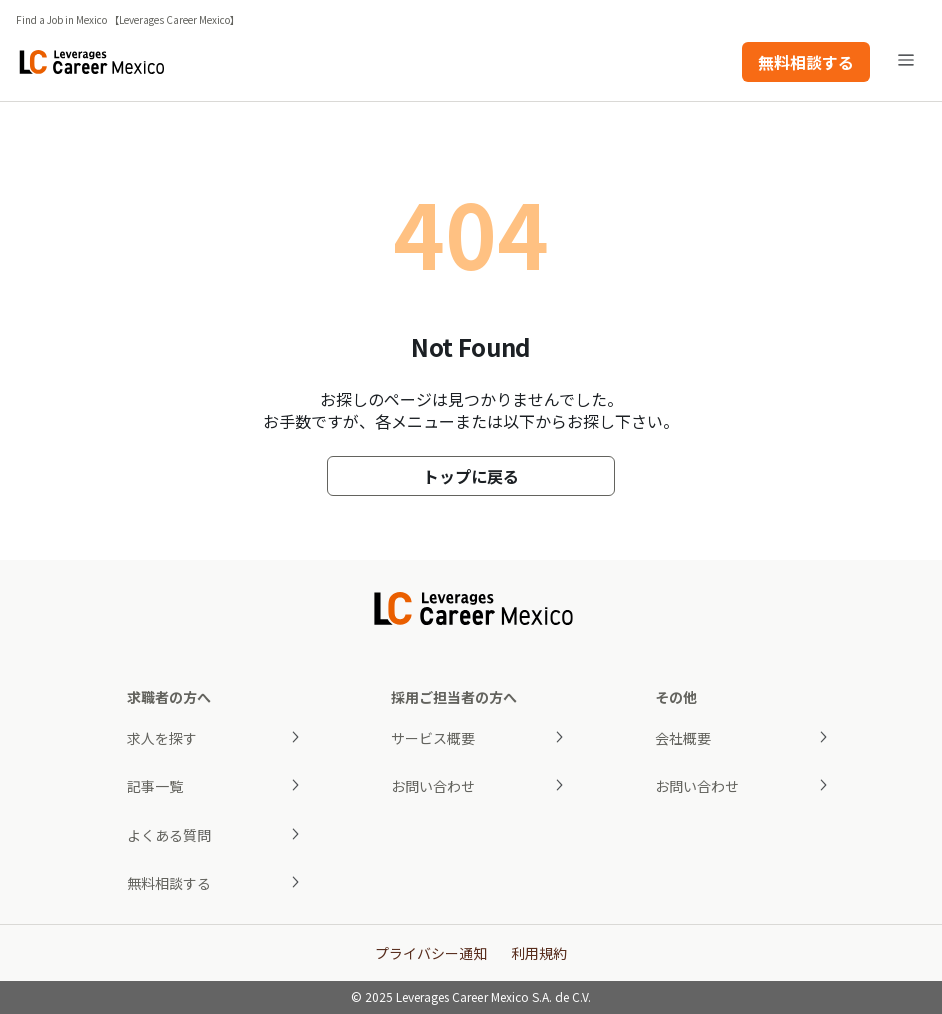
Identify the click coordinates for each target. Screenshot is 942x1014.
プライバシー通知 (431, 953)
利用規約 (539, 953)
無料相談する (806, 62)
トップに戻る (471, 476)
